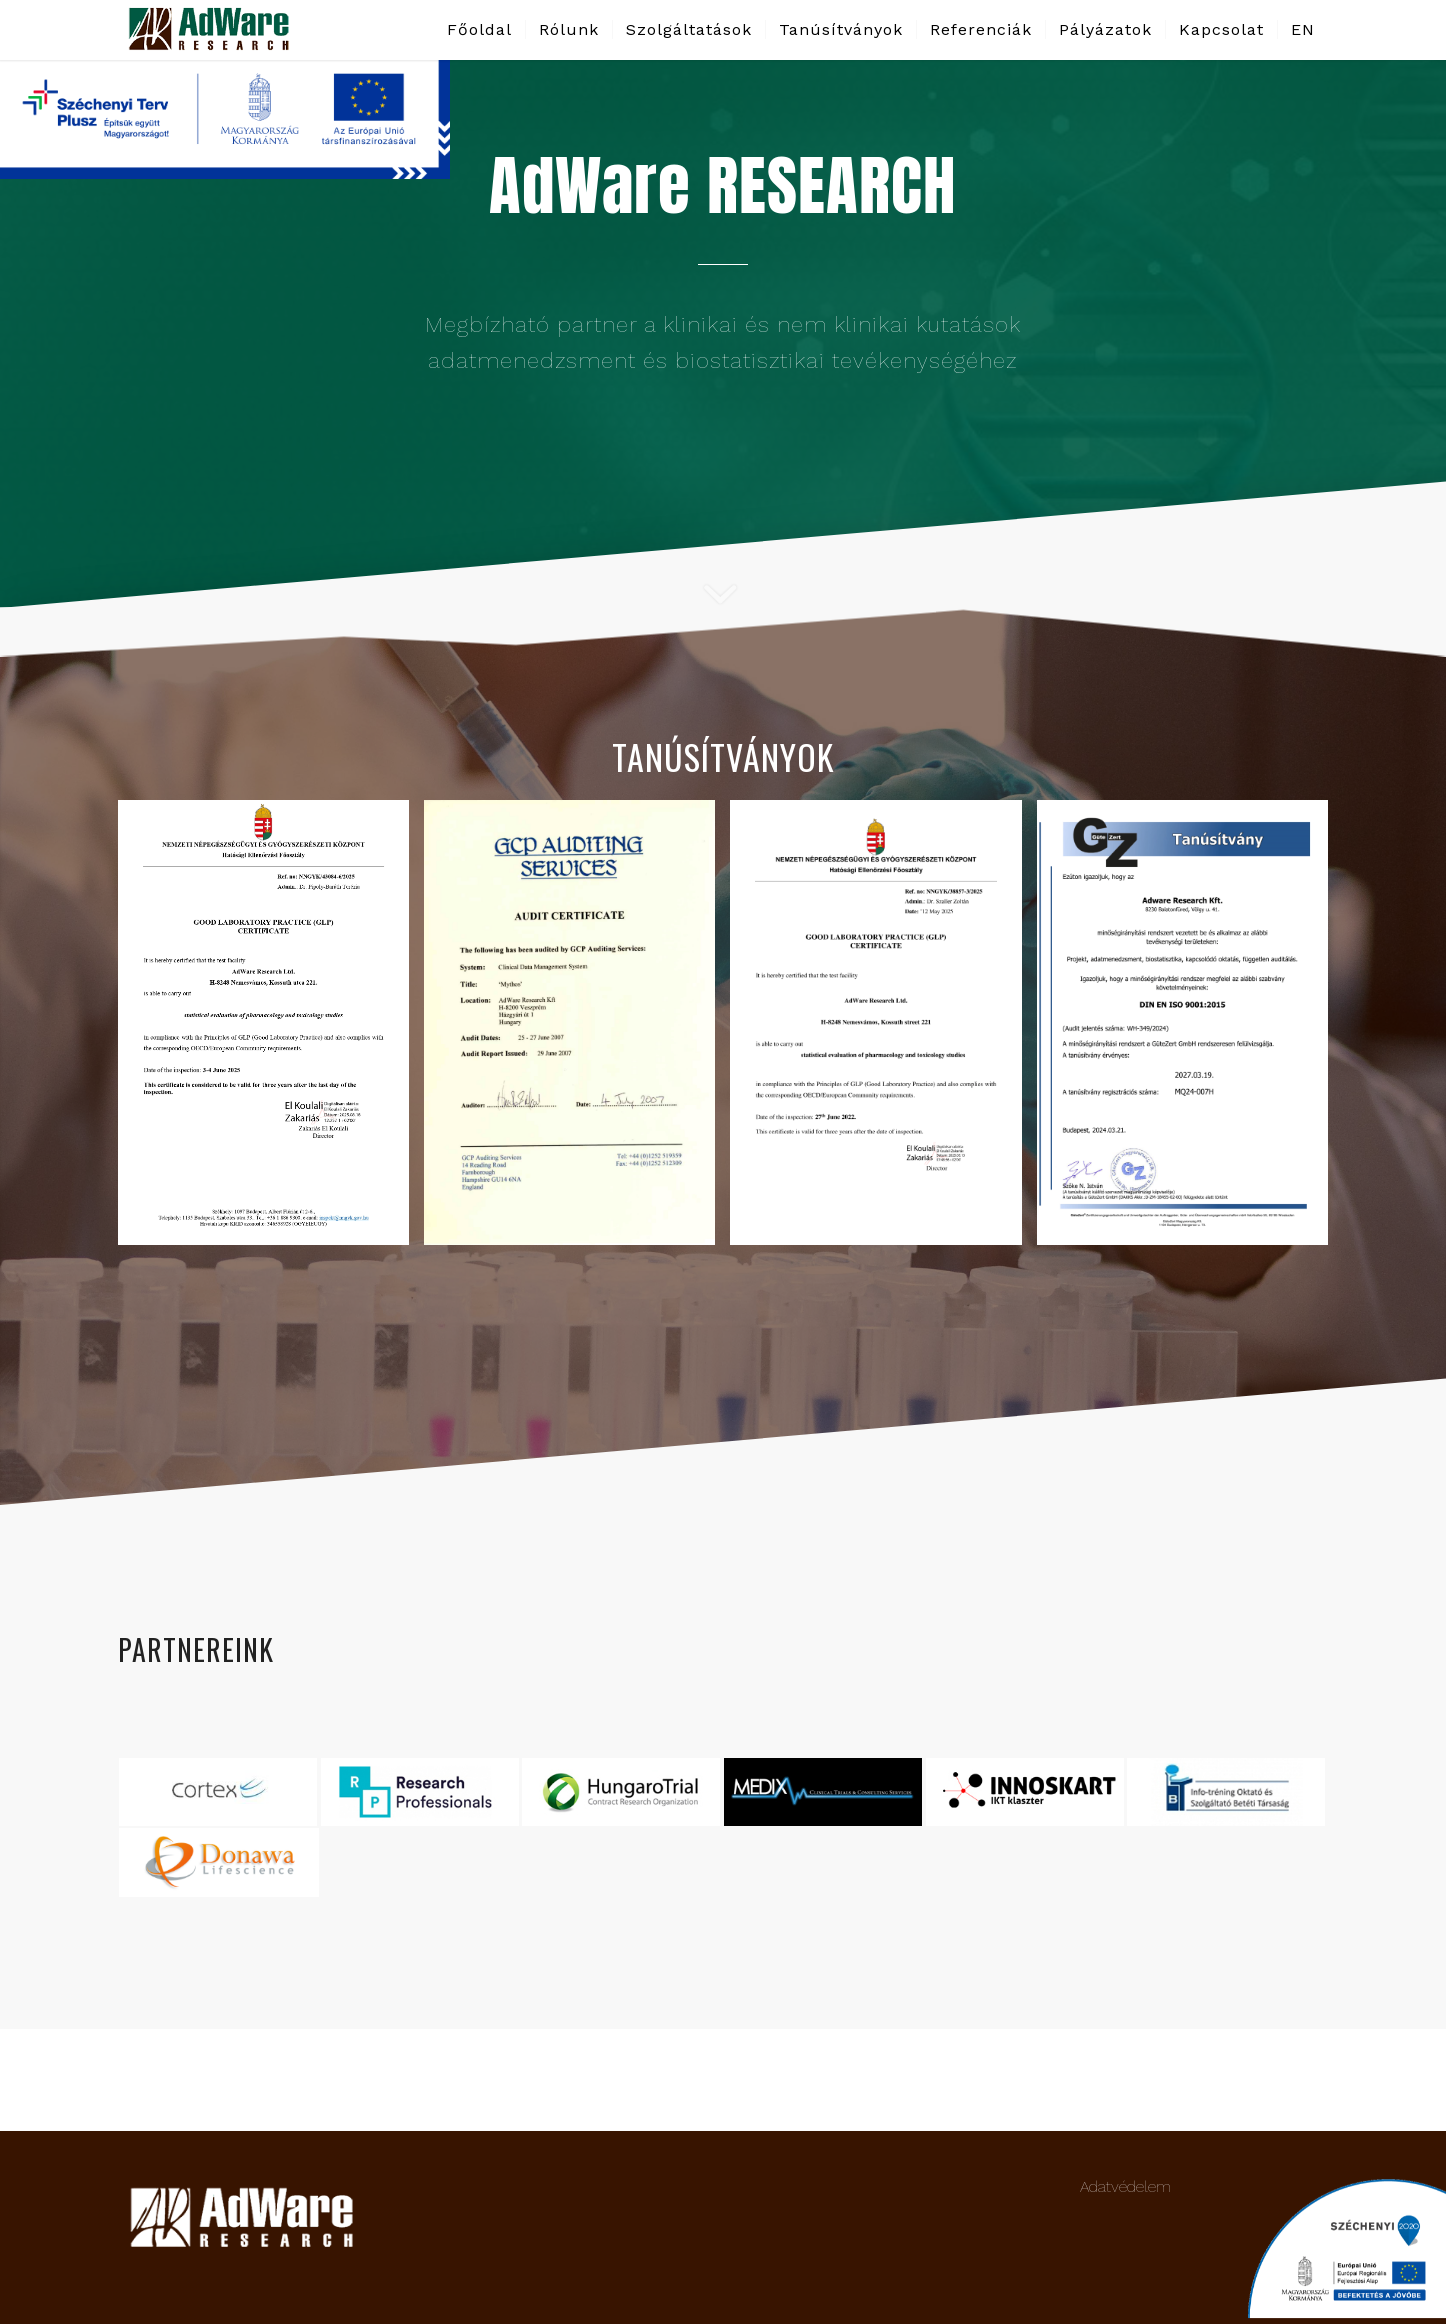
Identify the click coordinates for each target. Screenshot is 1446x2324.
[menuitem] (479, 30)
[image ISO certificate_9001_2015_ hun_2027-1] (1190, 1029)
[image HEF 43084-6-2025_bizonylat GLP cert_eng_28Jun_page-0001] (271, 1029)
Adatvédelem (1125, 2186)
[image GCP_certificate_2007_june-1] (577, 1029)
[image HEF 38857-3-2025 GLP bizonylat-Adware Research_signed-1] (883, 1029)
